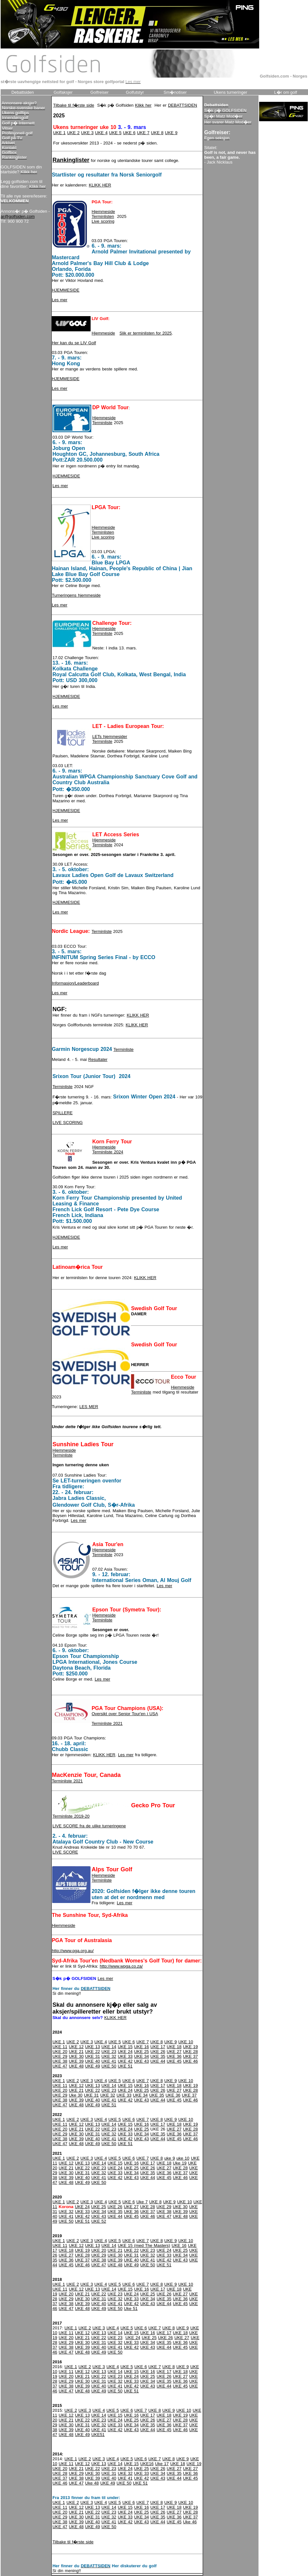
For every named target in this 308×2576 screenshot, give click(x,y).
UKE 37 (190, 2056)
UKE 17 (157, 2046)
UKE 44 (157, 2061)
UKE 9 (171, 132)
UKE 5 (115, 132)
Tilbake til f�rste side (73, 105)
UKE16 (146, 2463)
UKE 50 (109, 2066)
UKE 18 (174, 2046)
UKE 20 (59, 2051)
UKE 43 (141, 2061)
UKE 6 (129, 132)
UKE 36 (174, 2056)
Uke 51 (131, 2308)
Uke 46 (190, 2521)
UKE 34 (141, 2056)
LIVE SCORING (67, 1122)
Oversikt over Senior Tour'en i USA (125, 1713)
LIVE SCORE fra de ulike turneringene (89, 1825)
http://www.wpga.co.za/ (121, 1966)
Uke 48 (92, 2483)
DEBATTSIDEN (182, 105)
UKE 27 (174, 2051)
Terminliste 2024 (107, 1151)
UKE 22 (92, 2051)
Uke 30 (75, 2095)
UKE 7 (143, 132)
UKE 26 (157, 2051)
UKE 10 (185, 2041)
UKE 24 (125, 2051)
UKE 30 (76, 2056)
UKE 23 (109, 2051)
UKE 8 (157, 132)
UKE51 (97, 2434)
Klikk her (143, 105)
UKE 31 (92, 2056)
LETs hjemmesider (109, 736)
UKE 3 (87, 132)
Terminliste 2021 (107, 1723)
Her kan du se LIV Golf (74, 342)
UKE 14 (109, 2046)
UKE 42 (125, 2061)
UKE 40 (92, 2061)
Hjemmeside (103, 211)
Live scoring (103, 221)
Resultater (97, 1059)
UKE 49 (92, 2066)
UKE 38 (59, 2061)
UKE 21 (76, 2051)
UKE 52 (98, 2221)
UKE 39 (76, 2061)
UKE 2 (73, 132)
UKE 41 (109, 2061)
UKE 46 (190, 2061)
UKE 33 (125, 2056)
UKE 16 (141, 2046)
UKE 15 (125, 2046)
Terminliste (102, 422)
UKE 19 (190, 2046)
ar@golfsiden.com (18, 216)
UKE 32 (109, 2056)
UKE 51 (125, 2066)
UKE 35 (157, 2056)
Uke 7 (142, 2201)
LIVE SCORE (65, 1852)
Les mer (59, 299)
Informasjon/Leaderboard (75, 983)
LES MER (88, 1406)
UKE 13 (92, 2046)
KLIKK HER (100, 185)
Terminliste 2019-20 (70, 1816)
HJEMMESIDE (65, 290)
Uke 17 (162, 2463)
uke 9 (169, 2158)
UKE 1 (59, 132)
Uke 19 (179, 2163)
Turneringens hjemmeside (76, 595)
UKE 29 (59, 2056)
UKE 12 (76, 2046)
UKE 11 (59, 2046)
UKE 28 (190, 2051)
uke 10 (182, 2158)
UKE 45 (174, 2061)
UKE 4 (101, 132)
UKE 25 (141, 2051)
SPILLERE (62, 1112)
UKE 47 (59, 2066)
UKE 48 (76, 2066)
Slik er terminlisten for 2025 (145, 333)
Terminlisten (103, 216)
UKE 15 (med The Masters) (144, 2245)
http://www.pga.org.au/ (73, 1950)
